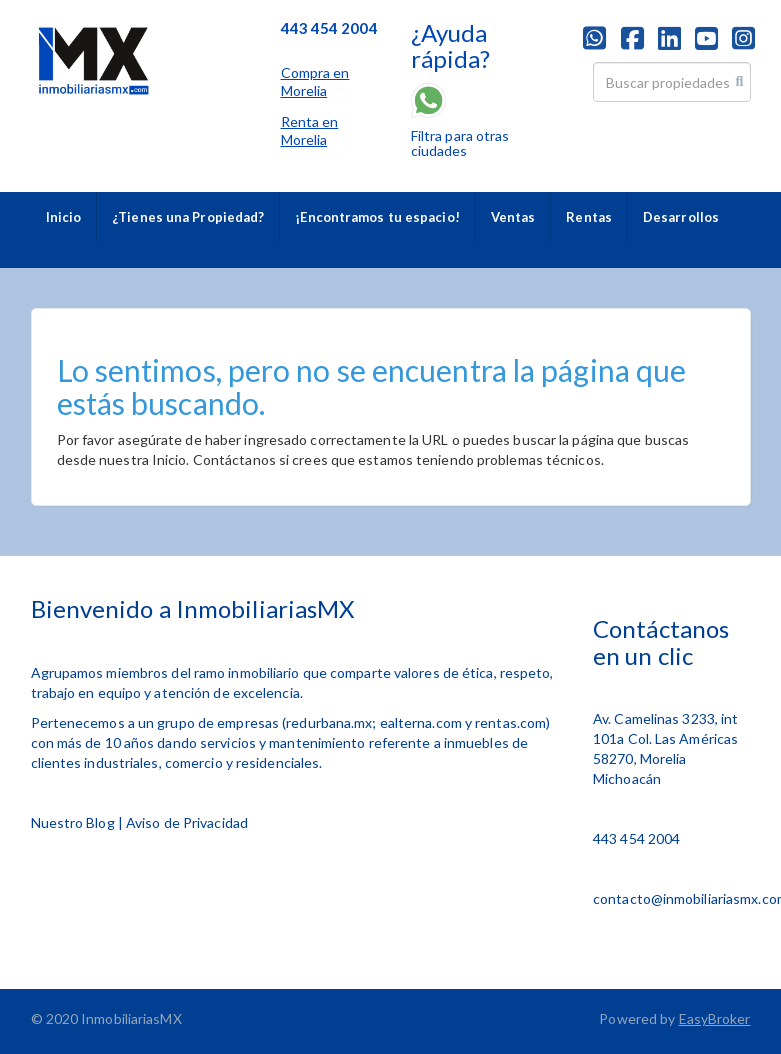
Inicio (64, 217)
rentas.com (510, 722)
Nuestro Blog (73, 822)
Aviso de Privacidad (187, 822)
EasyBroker (715, 1018)
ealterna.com (421, 722)
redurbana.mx (329, 722)
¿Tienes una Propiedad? (188, 217)
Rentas (589, 217)
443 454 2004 (636, 838)
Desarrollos (681, 217)
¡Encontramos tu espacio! (377, 217)
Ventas (513, 217)
